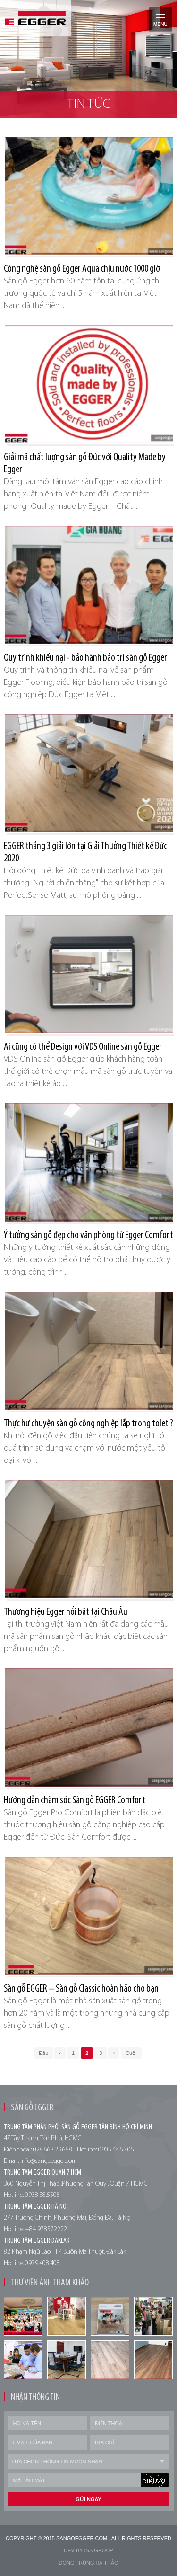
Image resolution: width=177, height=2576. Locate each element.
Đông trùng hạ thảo (88, 2563)
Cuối (131, 2053)
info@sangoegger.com (48, 2161)
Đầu (43, 2053)
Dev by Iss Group (88, 2550)
